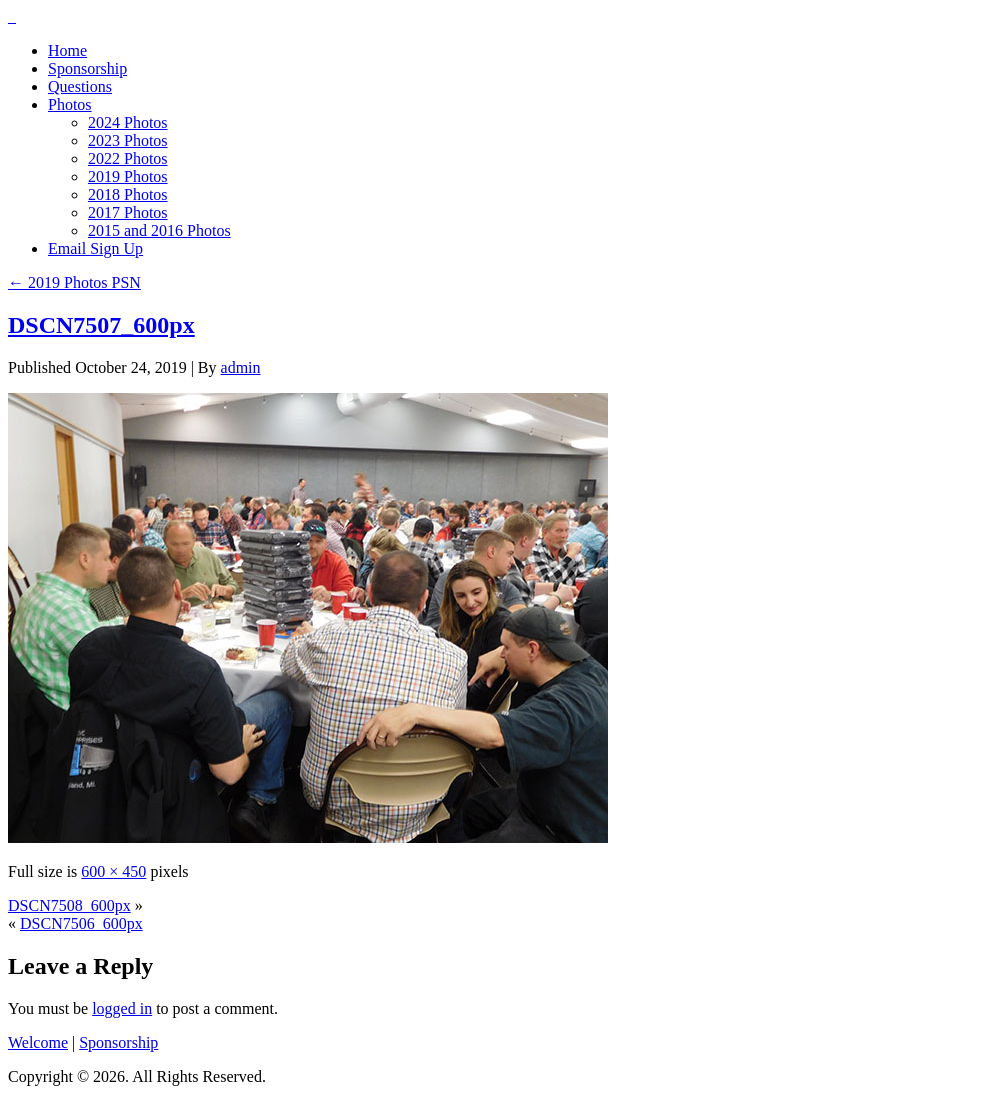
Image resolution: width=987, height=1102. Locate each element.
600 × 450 (113, 871)
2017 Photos (128, 212)
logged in (122, 1008)
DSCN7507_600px (101, 325)
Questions (80, 86)
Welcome (38, 1042)
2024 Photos (128, 122)
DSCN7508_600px (69, 905)
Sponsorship (87, 68)
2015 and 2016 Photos (159, 230)
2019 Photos (128, 176)
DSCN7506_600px (81, 923)
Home (67, 50)
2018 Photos (128, 194)
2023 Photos (128, 140)
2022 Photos (128, 158)
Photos (70, 104)
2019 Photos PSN (74, 282)
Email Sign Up (95, 248)
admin (241, 367)
